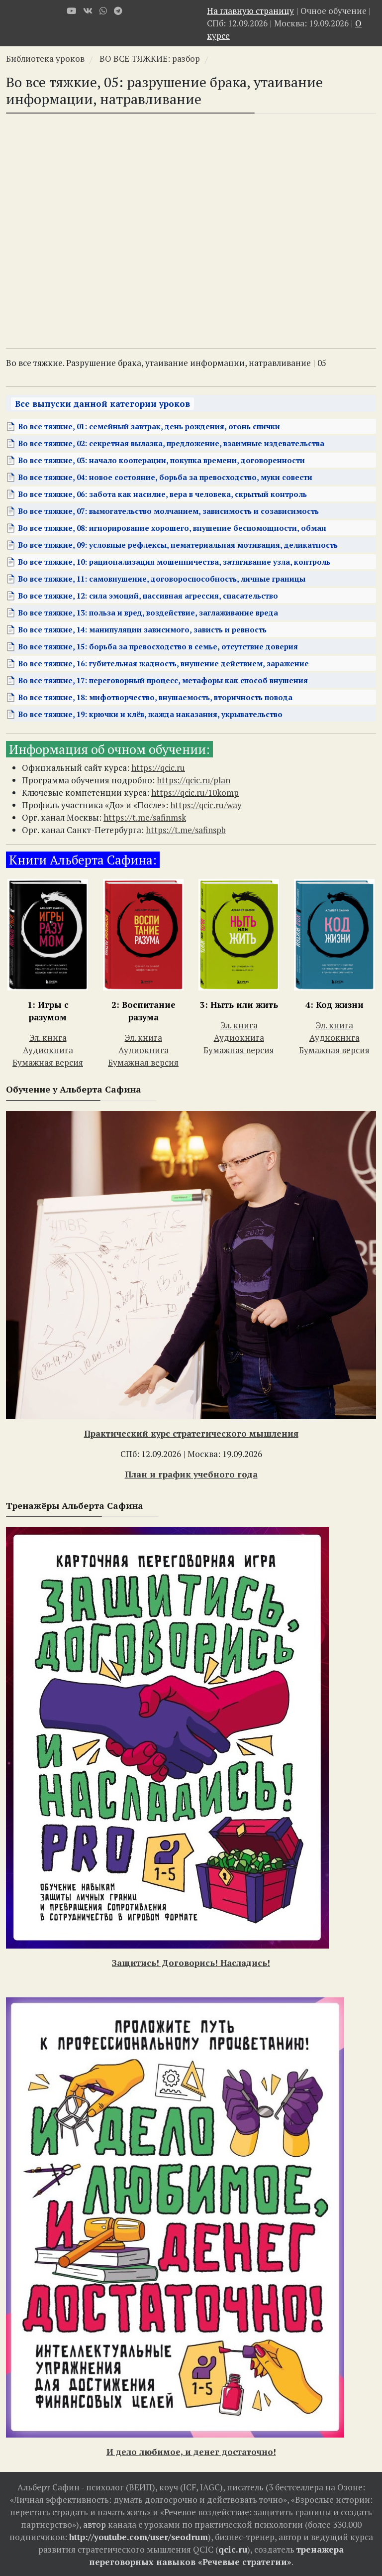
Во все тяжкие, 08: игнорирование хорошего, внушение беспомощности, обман (172, 528)
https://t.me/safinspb (186, 830)
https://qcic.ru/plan (193, 780)
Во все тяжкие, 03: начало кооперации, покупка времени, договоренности (161, 460)
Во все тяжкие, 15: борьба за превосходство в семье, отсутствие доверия (158, 646)
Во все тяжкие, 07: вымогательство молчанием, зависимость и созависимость (168, 511)
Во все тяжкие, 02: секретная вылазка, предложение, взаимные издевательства (171, 443)
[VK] (88, 10)
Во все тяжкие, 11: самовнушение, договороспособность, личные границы (161, 579)
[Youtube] (71, 10)
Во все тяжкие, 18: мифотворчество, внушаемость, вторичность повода (155, 697)
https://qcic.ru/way (206, 805)
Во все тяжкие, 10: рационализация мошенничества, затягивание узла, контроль (174, 562)
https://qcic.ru (158, 767)
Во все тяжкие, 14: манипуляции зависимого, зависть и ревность (142, 629)
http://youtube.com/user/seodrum (138, 2537)
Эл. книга (48, 1037)
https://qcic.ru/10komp (195, 792)
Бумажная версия (47, 1062)
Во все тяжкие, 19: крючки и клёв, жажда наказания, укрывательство (150, 714)
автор (94, 2524)
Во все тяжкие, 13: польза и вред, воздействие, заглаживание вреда (148, 612)
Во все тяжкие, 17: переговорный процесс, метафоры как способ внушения (163, 680)
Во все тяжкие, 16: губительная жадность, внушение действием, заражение (163, 663)
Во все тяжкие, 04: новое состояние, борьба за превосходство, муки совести (165, 477)
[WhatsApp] (103, 10)
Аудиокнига (48, 1050)
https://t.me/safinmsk (144, 817)
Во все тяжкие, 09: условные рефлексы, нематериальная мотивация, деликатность (178, 545)
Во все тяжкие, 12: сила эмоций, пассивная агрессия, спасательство (148, 596)
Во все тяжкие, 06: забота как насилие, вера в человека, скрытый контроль (162, 494)
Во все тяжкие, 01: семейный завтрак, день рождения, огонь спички (149, 426)
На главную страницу (250, 10)
